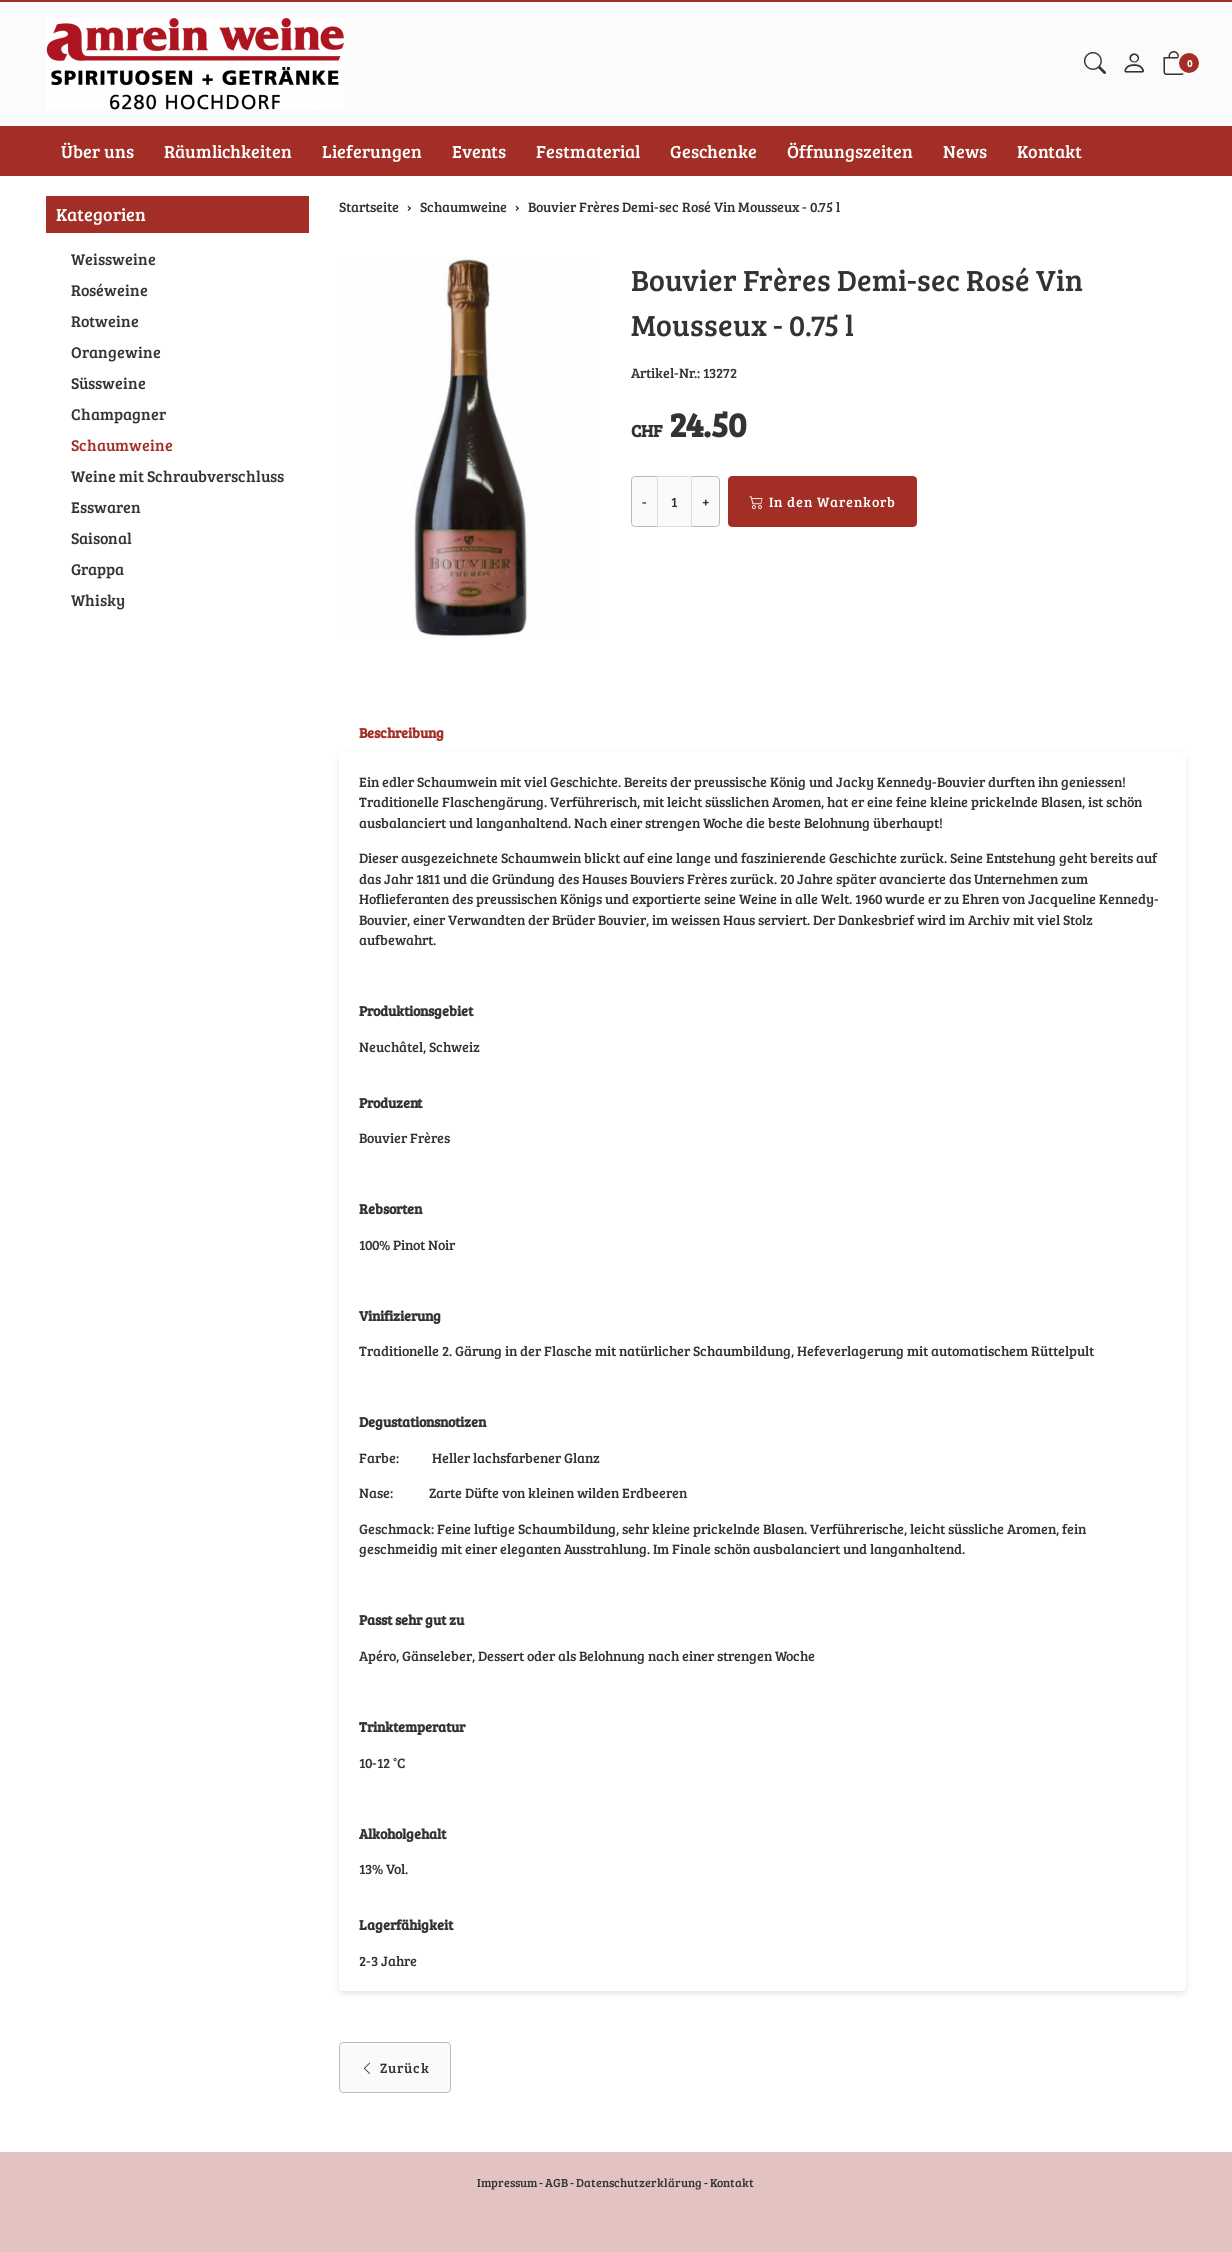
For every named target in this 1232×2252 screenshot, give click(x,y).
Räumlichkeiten (228, 151)
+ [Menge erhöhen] (705, 501)
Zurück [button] (395, 2086)
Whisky (98, 599)
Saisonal (101, 537)
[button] (1095, 64)
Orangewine (116, 351)
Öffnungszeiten (850, 151)
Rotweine (105, 320)
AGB (556, 2182)
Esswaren (106, 506)
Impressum (507, 2182)
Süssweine (108, 382)
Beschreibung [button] (401, 732)
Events (479, 151)
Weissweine (113, 258)
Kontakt (1049, 151)
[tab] (391, 733)
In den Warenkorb (822, 501)
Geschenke (713, 151)
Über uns (97, 151)
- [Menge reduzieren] (644, 501)
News (965, 151)
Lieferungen (372, 151)
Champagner (118, 413)
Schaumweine (122, 444)
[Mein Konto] (1134, 64)
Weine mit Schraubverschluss (177, 475)
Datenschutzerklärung (639, 2182)
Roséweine (109, 289)
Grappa (97, 568)
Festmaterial (588, 151)
